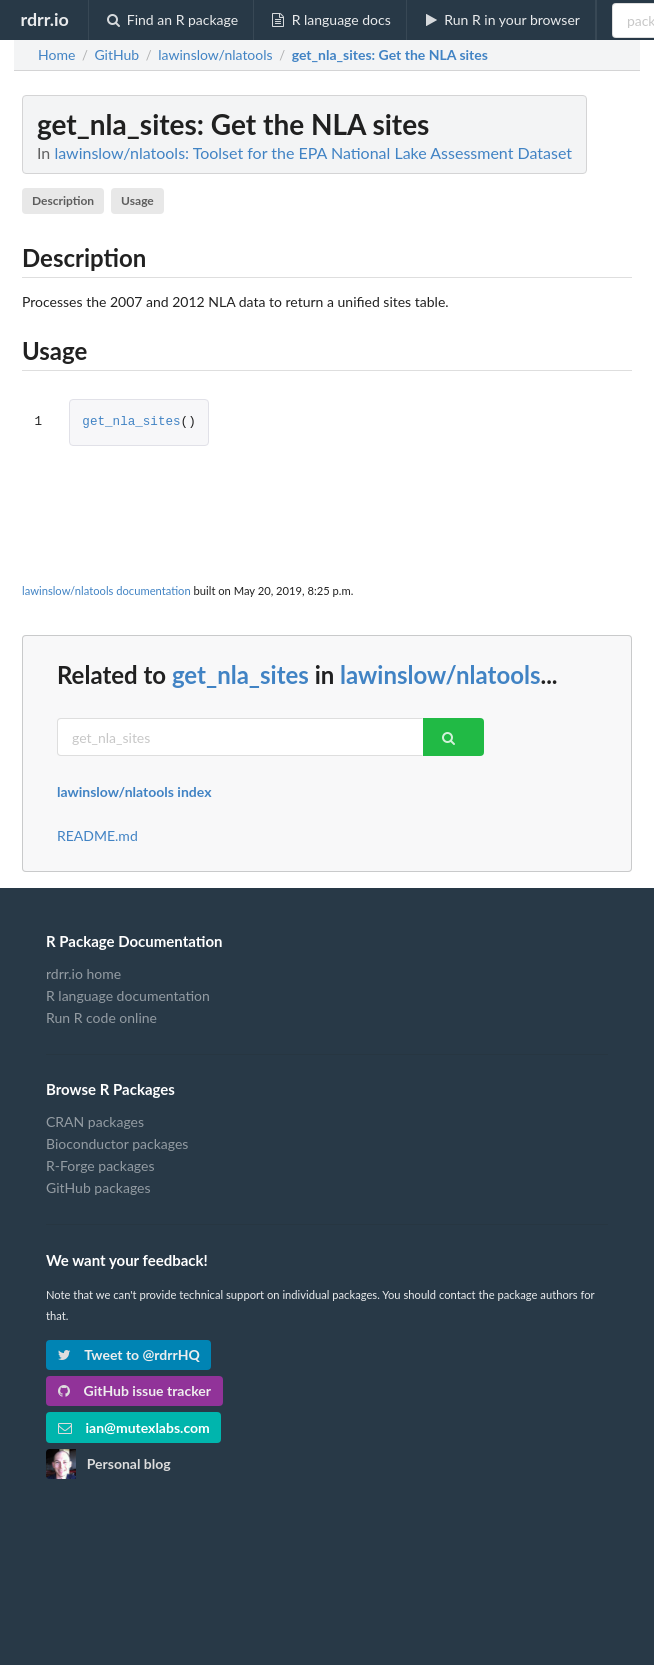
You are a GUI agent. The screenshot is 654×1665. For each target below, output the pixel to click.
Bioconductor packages (117, 1143)
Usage (137, 200)
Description (63, 200)
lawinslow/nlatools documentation (106, 590)
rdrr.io (44, 19)
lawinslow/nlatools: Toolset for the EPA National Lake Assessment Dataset (313, 152)
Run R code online (101, 1017)
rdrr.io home (83, 974)
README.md (97, 836)
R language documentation (128, 995)
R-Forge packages (100, 1165)
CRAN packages (95, 1122)
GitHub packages (98, 1187)
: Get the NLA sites (390, 55)
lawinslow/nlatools (440, 674)
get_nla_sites (131, 422)
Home (56, 55)
